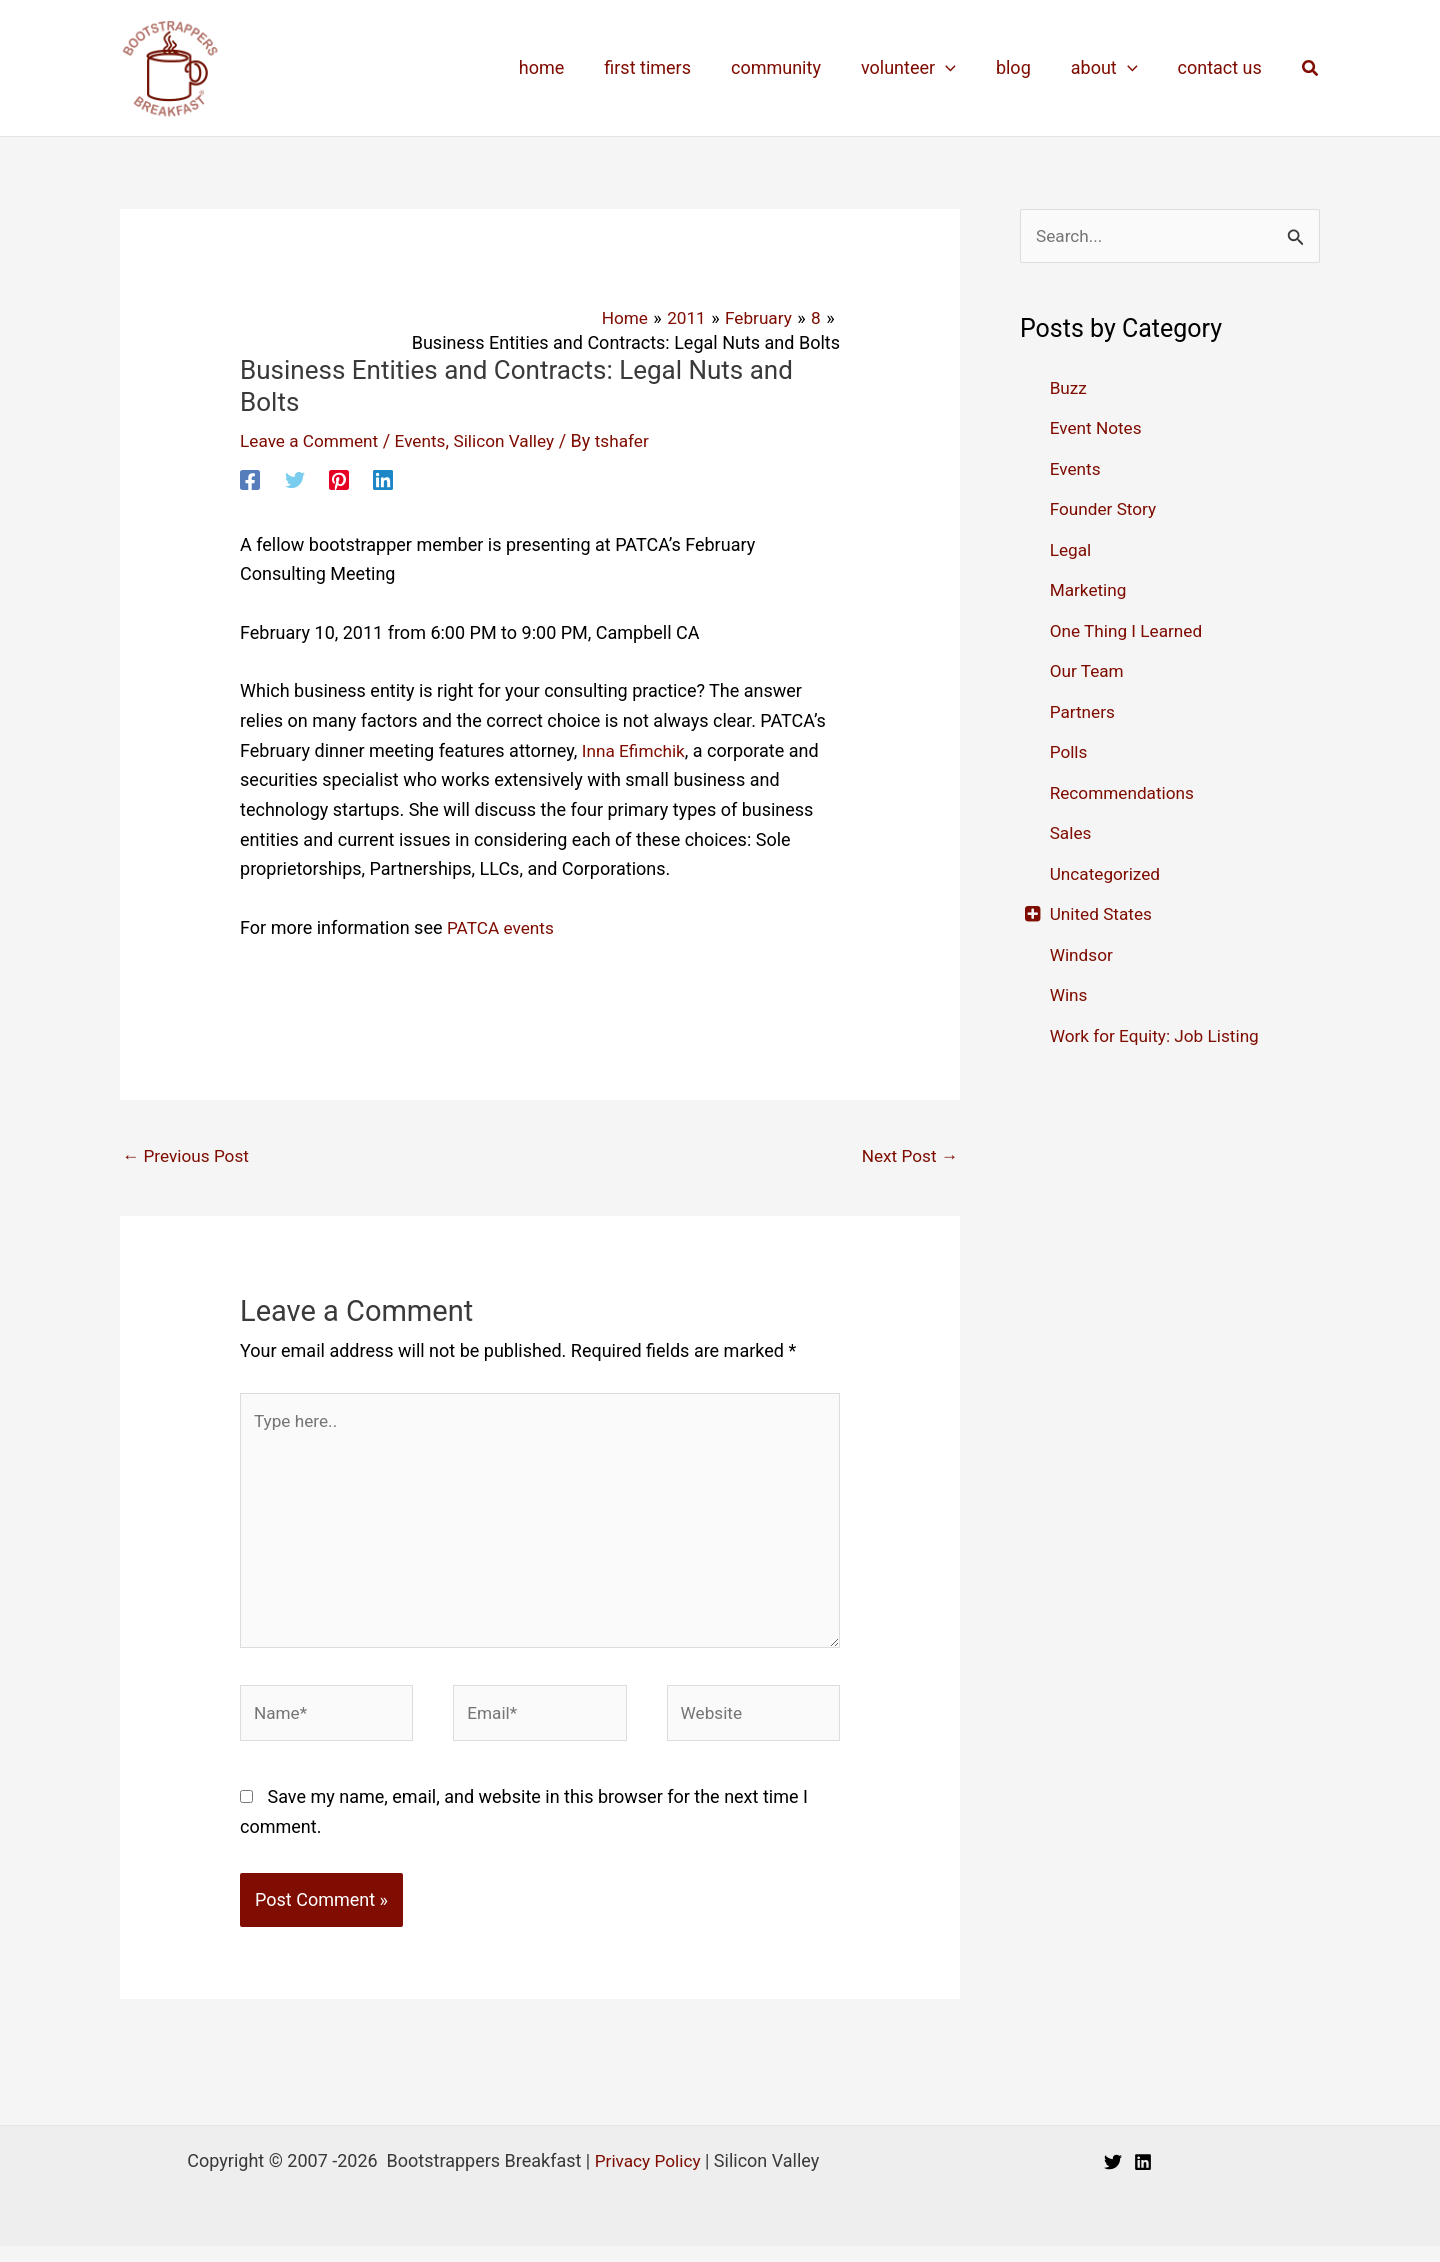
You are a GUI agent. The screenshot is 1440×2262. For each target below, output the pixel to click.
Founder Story (1106, 509)
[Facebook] (250, 479)
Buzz (1069, 388)
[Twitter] (295, 479)
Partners (1084, 712)
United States (1103, 914)
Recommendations (1125, 793)
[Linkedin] (383, 479)
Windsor (1083, 955)
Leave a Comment (312, 440)
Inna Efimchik (636, 750)
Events (427, 440)
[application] (959, 68)
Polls (1070, 752)
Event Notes (1098, 428)
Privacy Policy (647, 2176)
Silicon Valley (514, 440)
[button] (1311, 68)
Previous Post (188, 1156)
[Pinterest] (339, 479)
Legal (1072, 550)
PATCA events (503, 927)
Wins (1070, 995)
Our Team (1089, 671)
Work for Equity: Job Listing (1159, 1036)
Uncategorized (1108, 874)
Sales (1072, 833)
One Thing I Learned (1130, 631)
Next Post (907, 1156)
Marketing (1090, 590)
